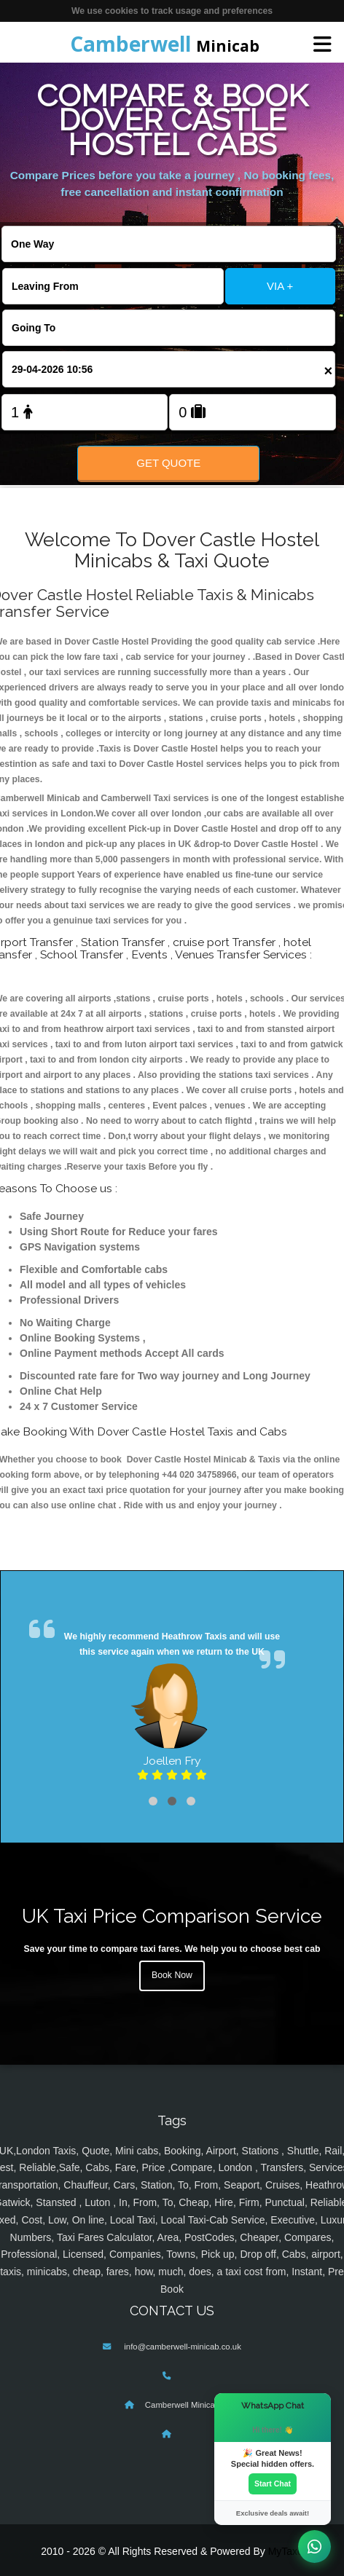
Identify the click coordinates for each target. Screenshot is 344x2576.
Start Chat (272, 2483)
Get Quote (168, 463)
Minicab (164, 44)
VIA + (280, 286)
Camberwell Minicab (182, 2404)
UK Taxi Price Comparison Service (172, 1916)
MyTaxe (285, 2551)
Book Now (172, 1975)
